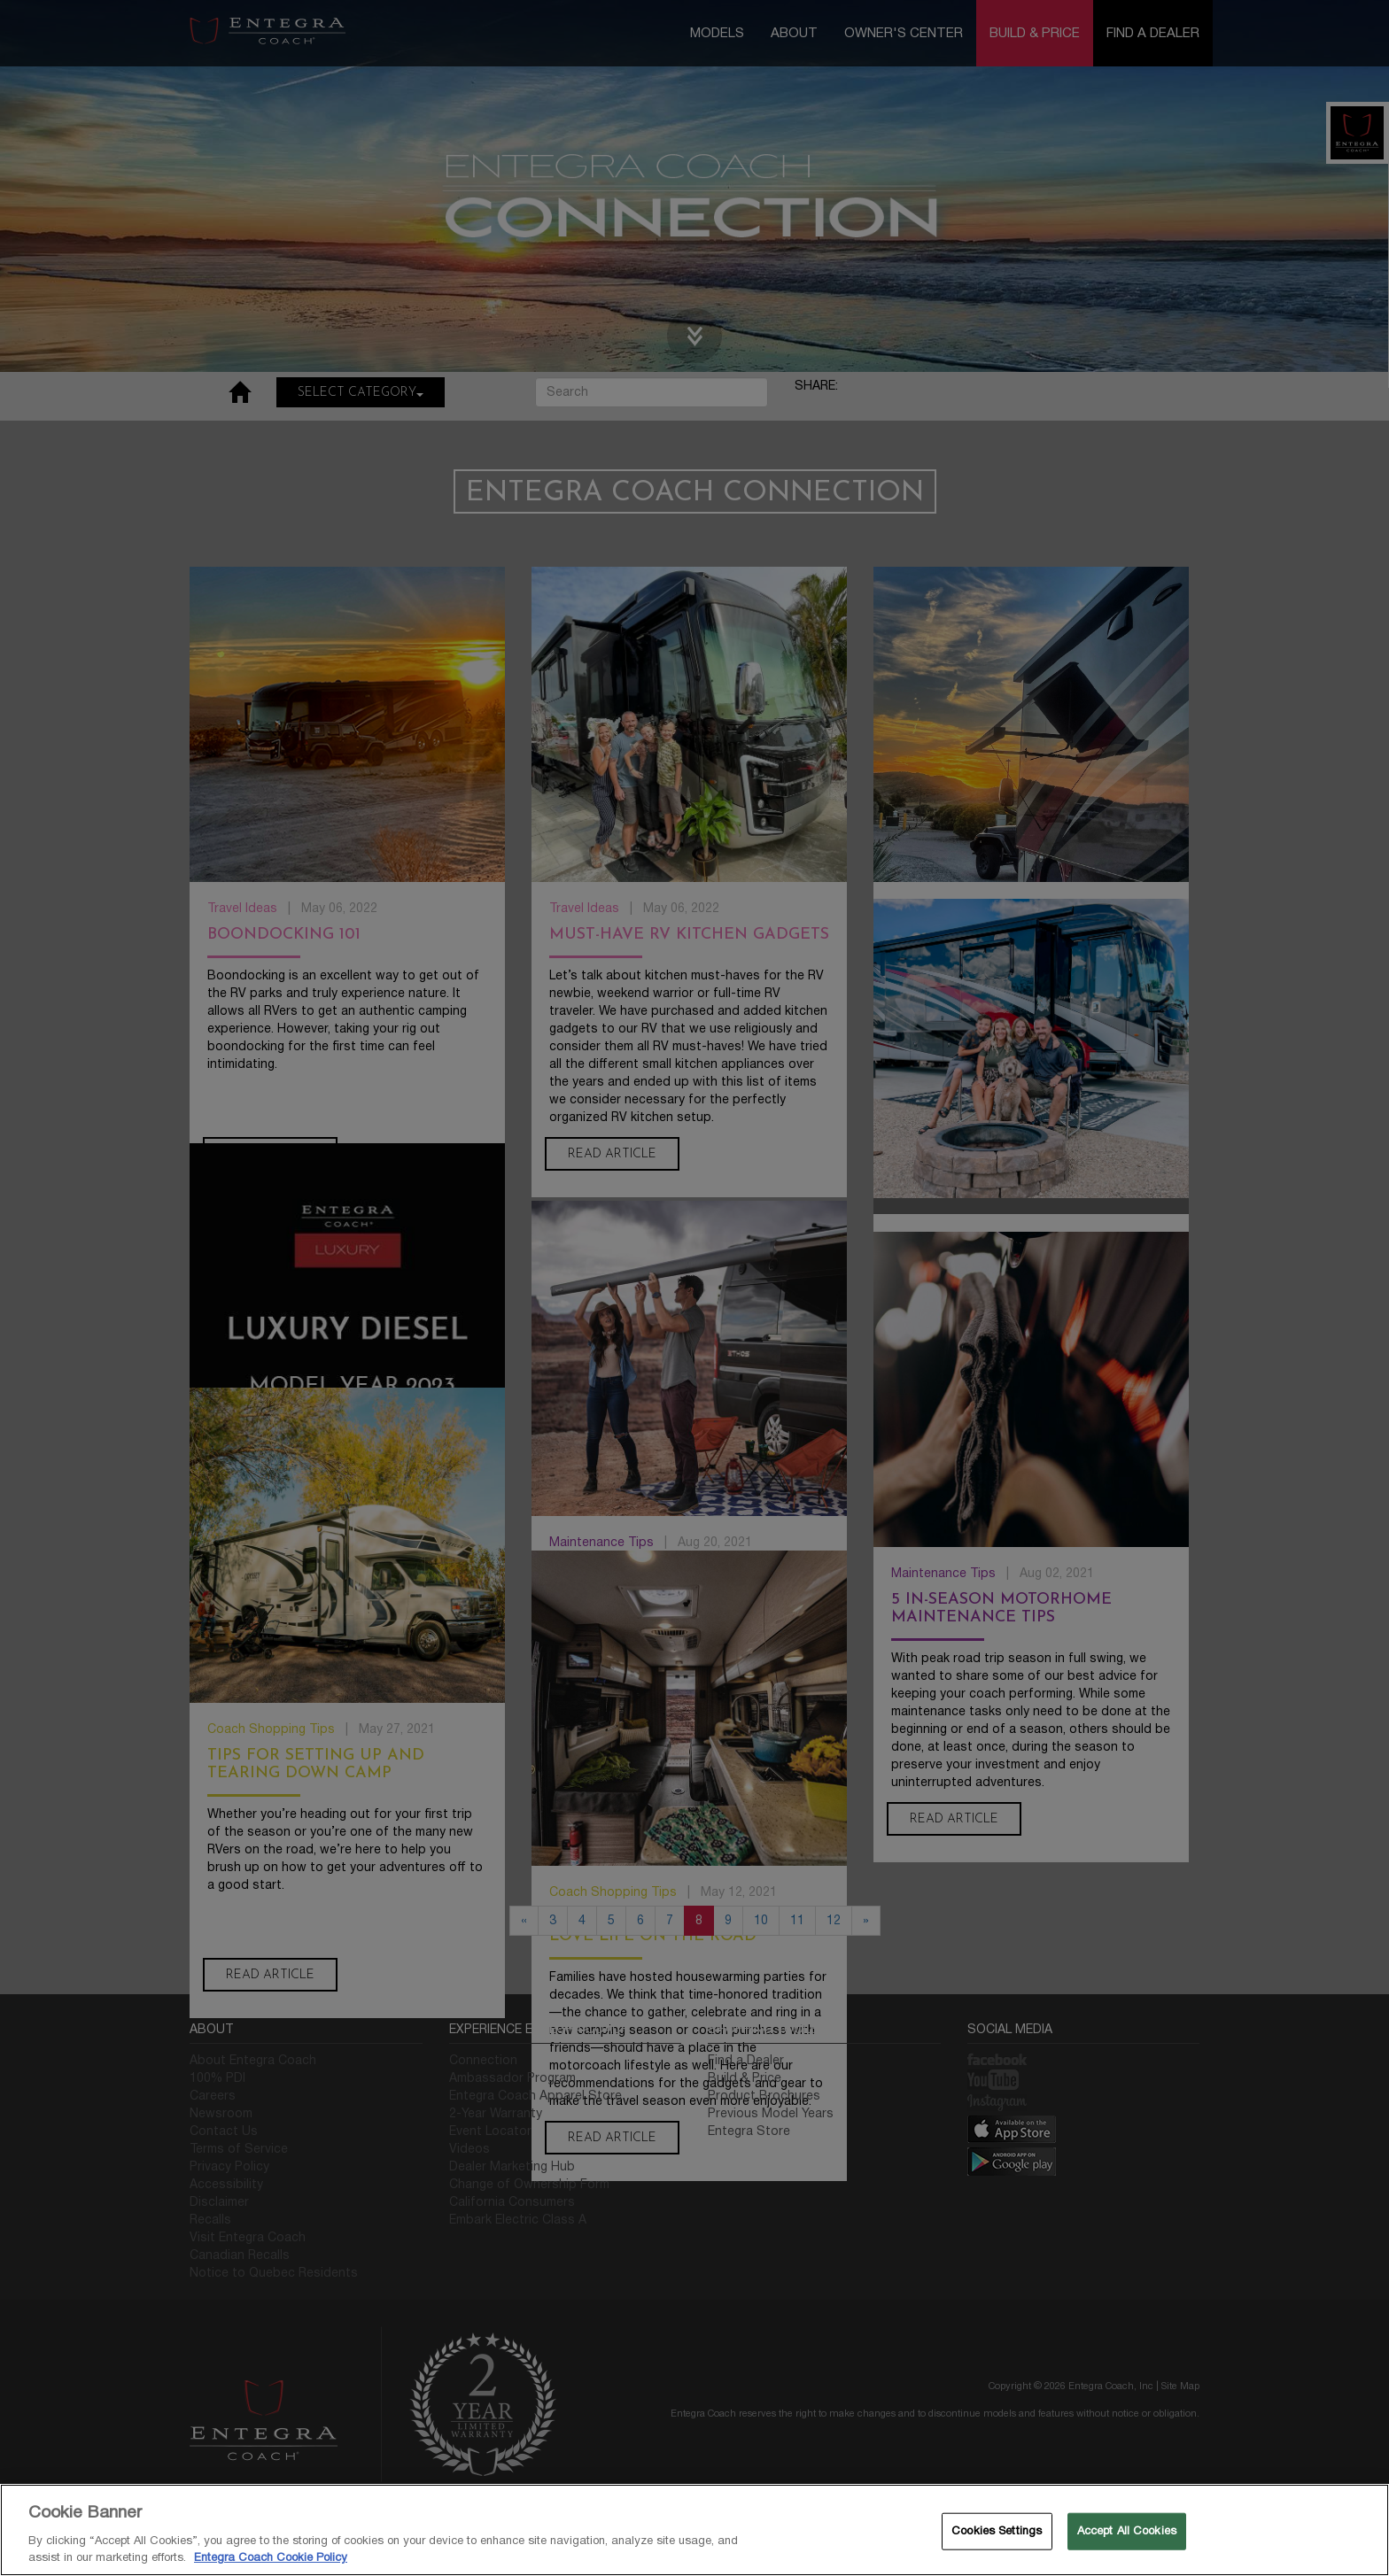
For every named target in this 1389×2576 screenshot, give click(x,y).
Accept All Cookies (1126, 2531)
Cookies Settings (996, 2531)
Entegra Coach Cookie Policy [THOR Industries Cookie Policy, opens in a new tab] (270, 2557)
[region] (694, 2530)
